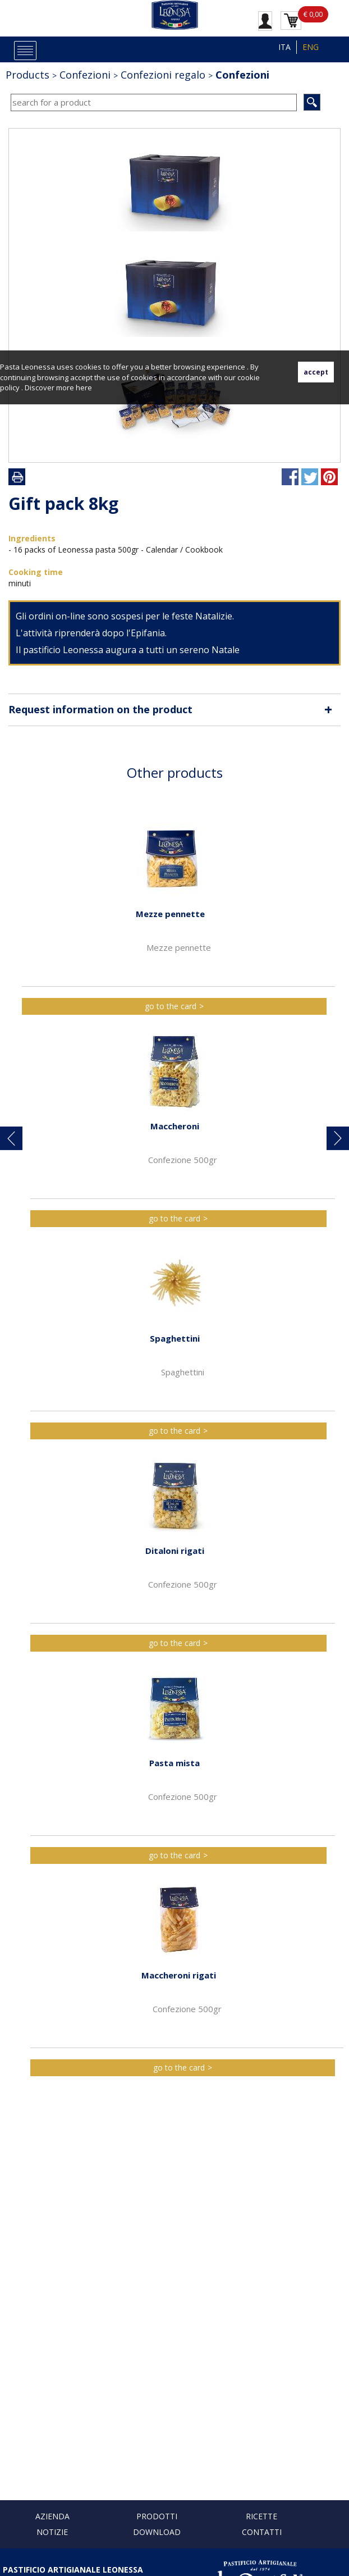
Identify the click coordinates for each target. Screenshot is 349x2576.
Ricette (261, 2516)
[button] (11, 1138)
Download (157, 2532)
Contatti (262, 2532)
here (84, 387)
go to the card (170, 1006)
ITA (284, 47)
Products (27, 74)
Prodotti (156, 2516)
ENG (310, 47)
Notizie (52, 2532)
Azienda (52, 2516)
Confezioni (85, 74)
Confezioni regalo (163, 74)
